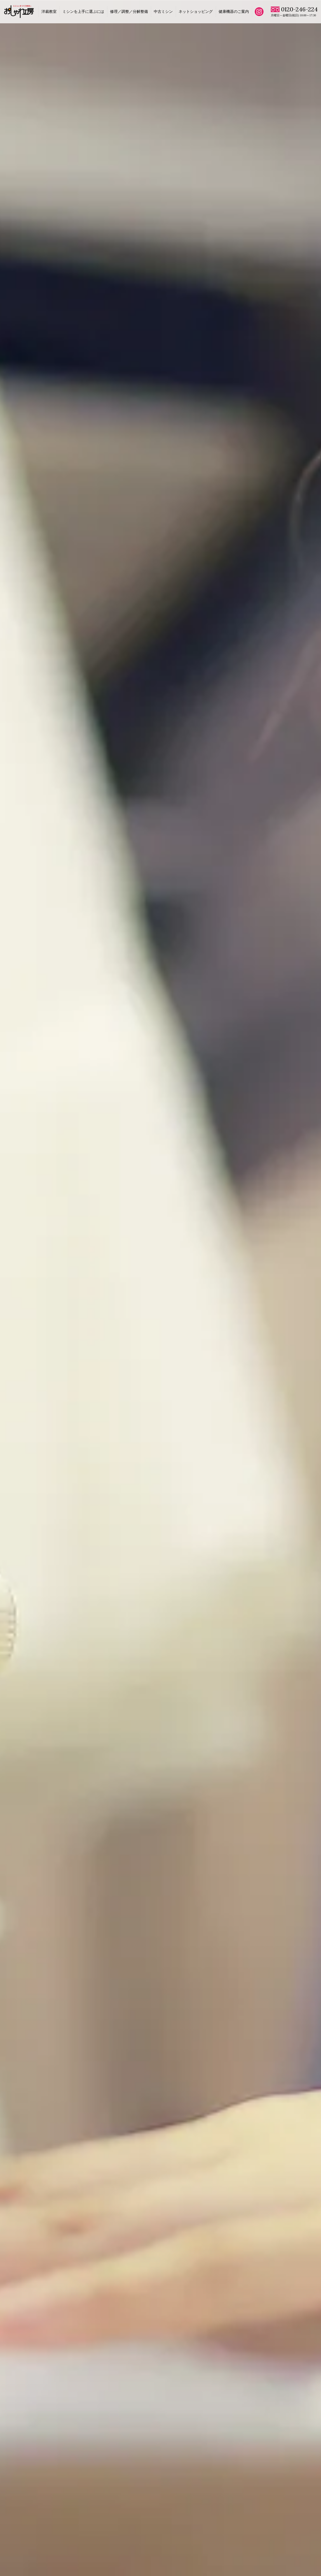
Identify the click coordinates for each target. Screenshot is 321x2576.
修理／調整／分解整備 (129, 11)
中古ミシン (163, 11)
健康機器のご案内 (234, 11)
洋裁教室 (49, 11)
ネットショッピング (196, 11)
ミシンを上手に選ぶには (83, 11)
